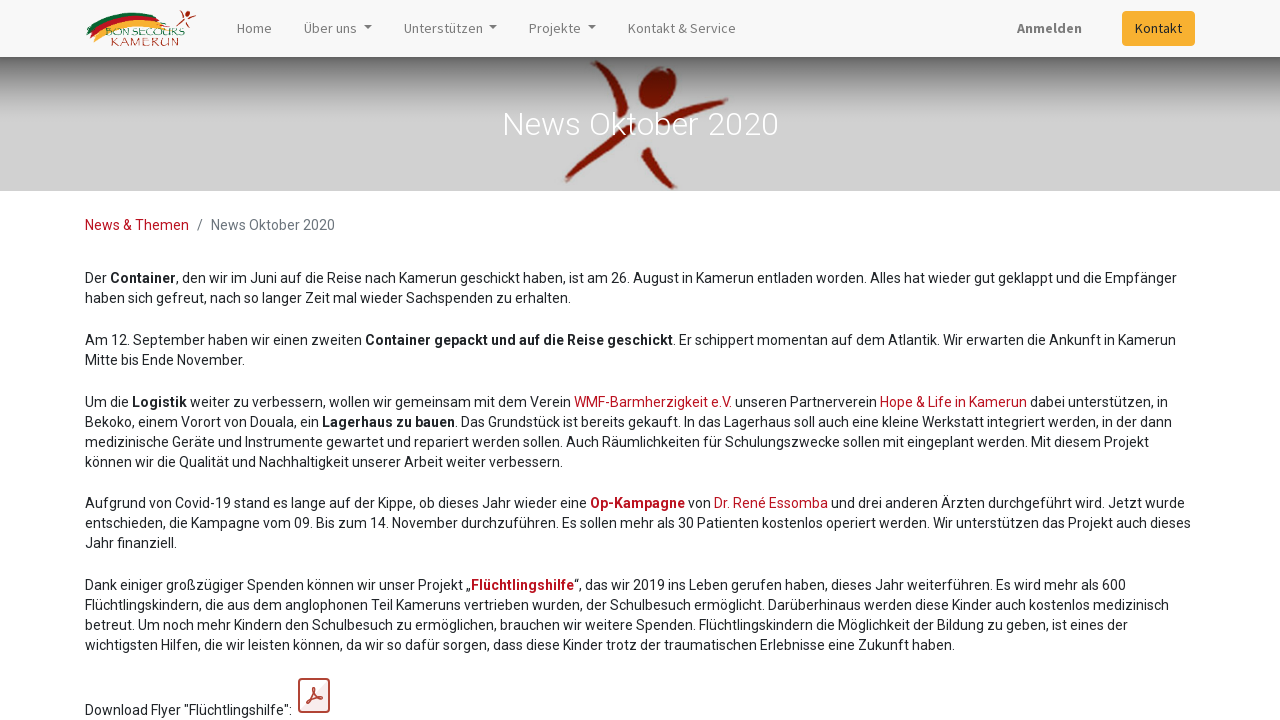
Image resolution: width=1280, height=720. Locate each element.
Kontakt (1158, 28)
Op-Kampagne (637, 503)
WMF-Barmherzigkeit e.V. (653, 402)
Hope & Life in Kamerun (953, 402)
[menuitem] (254, 28)
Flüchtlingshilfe (522, 585)
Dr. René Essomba (771, 503)
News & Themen (137, 225)
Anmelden (1049, 28)
